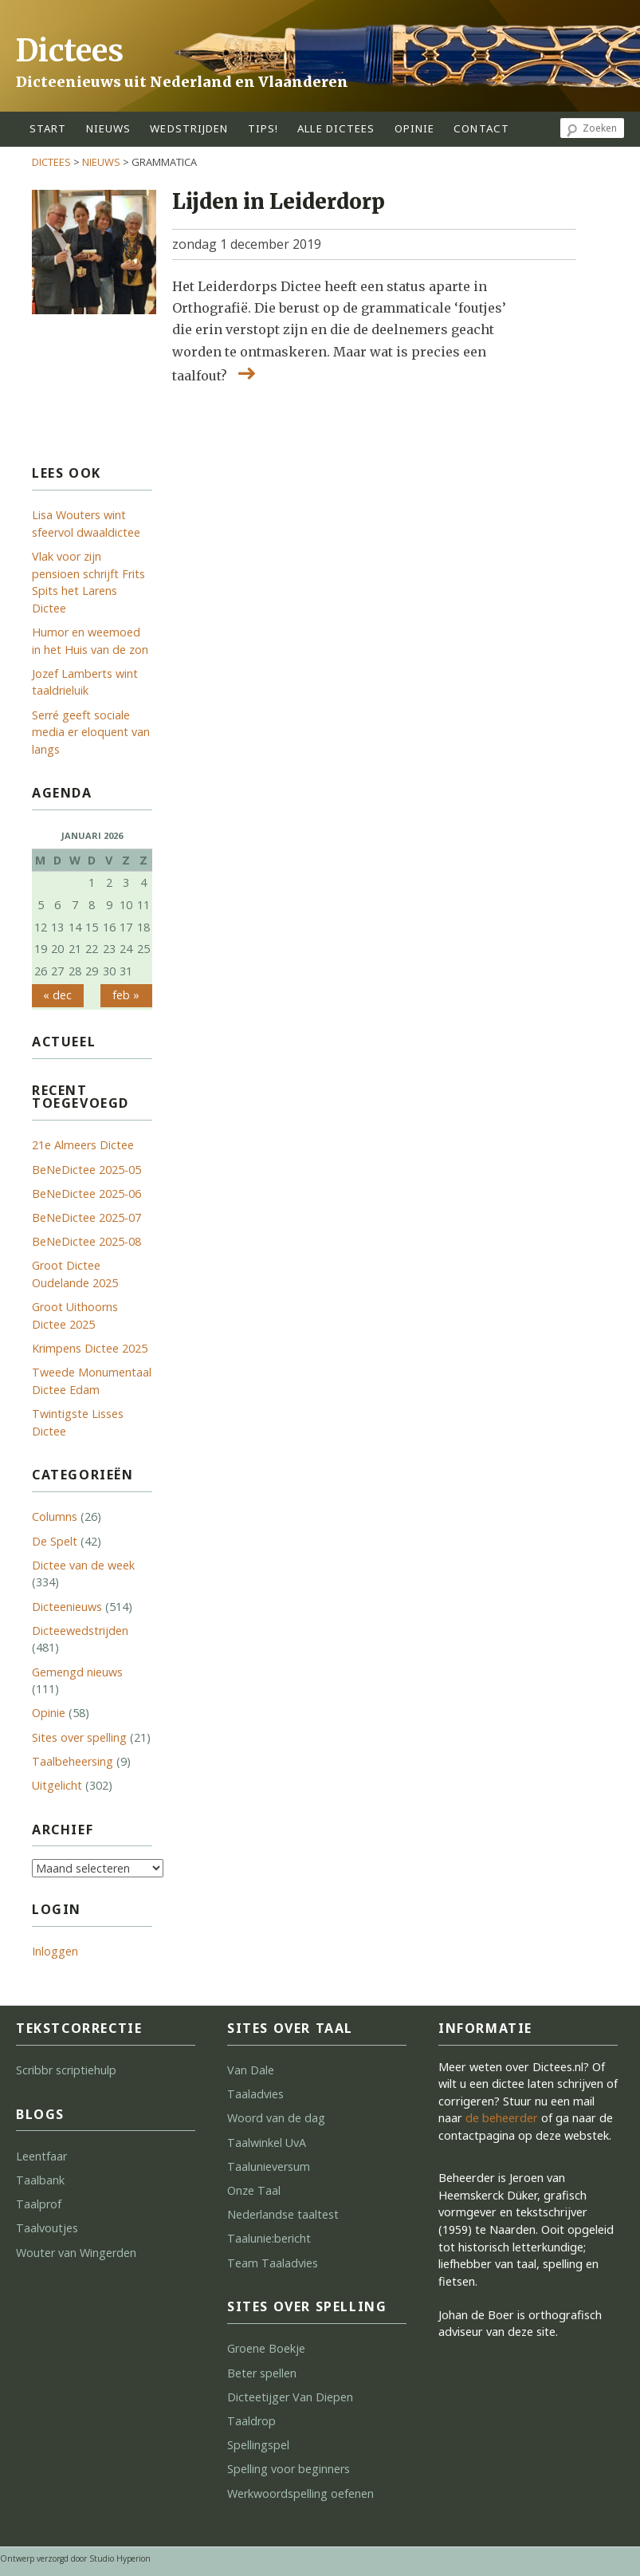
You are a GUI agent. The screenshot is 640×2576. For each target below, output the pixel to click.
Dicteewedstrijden (80, 1630)
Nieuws (109, 128)
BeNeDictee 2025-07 (86, 1217)
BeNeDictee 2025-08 (86, 1241)
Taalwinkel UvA (266, 2142)
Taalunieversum (268, 2166)
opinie (415, 128)
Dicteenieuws (67, 1606)
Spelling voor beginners (288, 2468)
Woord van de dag (276, 2117)
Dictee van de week (83, 1565)
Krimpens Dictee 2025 (89, 1348)
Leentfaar (41, 2156)
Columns (54, 1516)
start (48, 128)
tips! (263, 128)
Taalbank (40, 2180)
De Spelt (54, 1541)
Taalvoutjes (47, 2227)
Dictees (70, 50)
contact (481, 128)
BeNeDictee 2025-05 (86, 1169)
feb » (125, 994)
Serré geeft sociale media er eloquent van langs (91, 732)
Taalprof (38, 2204)
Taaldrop (251, 2420)
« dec (57, 994)
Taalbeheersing (72, 1761)
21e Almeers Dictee (83, 1144)
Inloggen (55, 1951)
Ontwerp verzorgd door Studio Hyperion (75, 2558)
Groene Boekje (266, 2348)
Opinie (48, 1712)
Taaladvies (255, 2093)
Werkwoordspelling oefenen (300, 2493)
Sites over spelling (79, 1737)
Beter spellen (261, 2373)
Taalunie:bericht (269, 2238)
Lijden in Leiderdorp (278, 202)
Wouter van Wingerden (76, 2252)
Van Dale (250, 2070)
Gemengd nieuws (77, 1672)
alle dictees (336, 128)
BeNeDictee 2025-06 (86, 1193)
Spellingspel (258, 2444)
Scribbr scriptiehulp (66, 2070)
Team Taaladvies (272, 2263)
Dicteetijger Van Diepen (290, 2397)
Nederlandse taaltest (283, 2214)
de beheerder (501, 2117)
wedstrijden (189, 128)
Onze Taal (254, 2190)
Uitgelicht (57, 1785)
